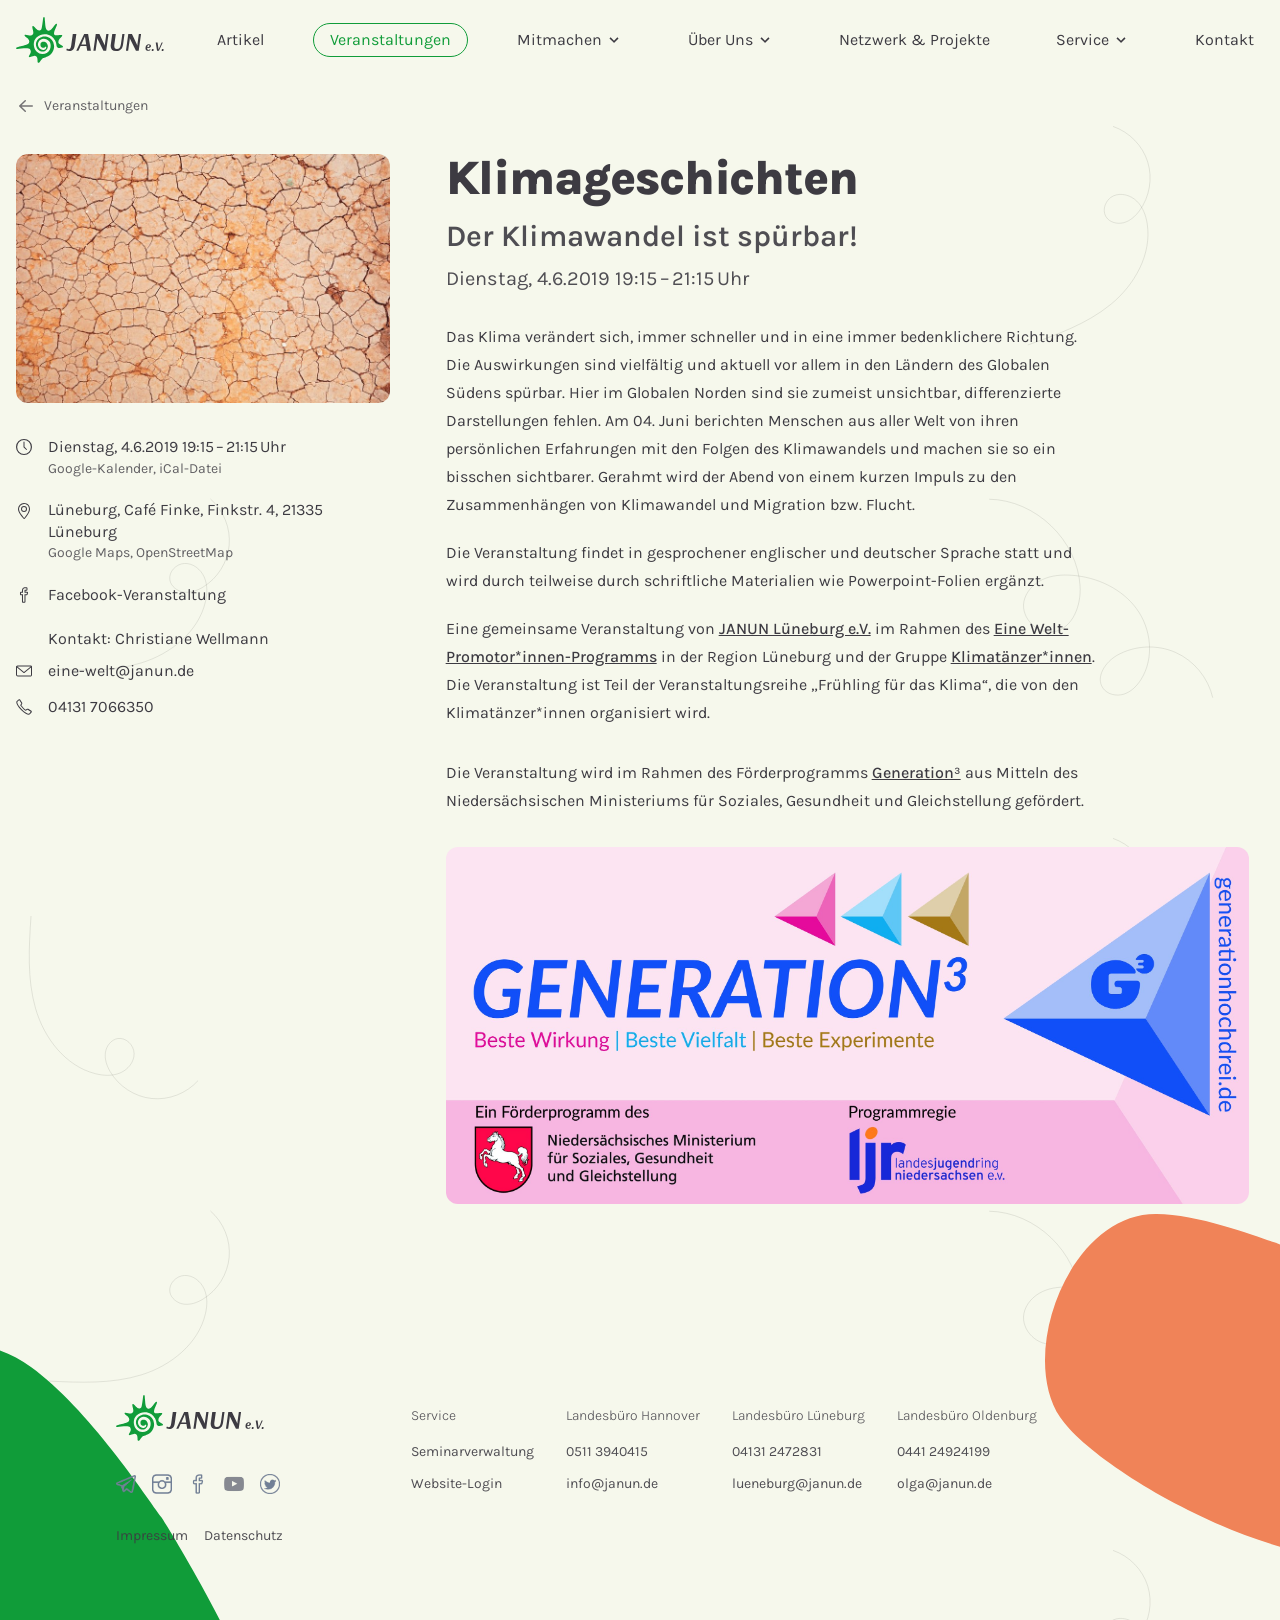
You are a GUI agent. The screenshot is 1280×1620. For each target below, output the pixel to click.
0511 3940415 (607, 1451)
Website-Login (456, 1483)
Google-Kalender (100, 468)
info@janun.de (612, 1483)
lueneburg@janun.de (797, 1483)
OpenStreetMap (184, 552)
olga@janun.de (944, 1483)
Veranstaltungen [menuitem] (390, 39)
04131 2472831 (777, 1451)
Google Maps (89, 552)
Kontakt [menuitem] (1224, 39)
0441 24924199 (943, 1451)
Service (1092, 39)
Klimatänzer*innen (1021, 656)
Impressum (152, 1535)
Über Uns (730, 39)
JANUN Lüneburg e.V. (795, 628)
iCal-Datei (190, 468)
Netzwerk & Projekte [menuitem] (914, 39)
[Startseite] (90, 39)
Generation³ (916, 772)
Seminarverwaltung (472, 1451)
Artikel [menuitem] (240, 39)
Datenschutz (243, 1535)
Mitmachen (569, 39)
